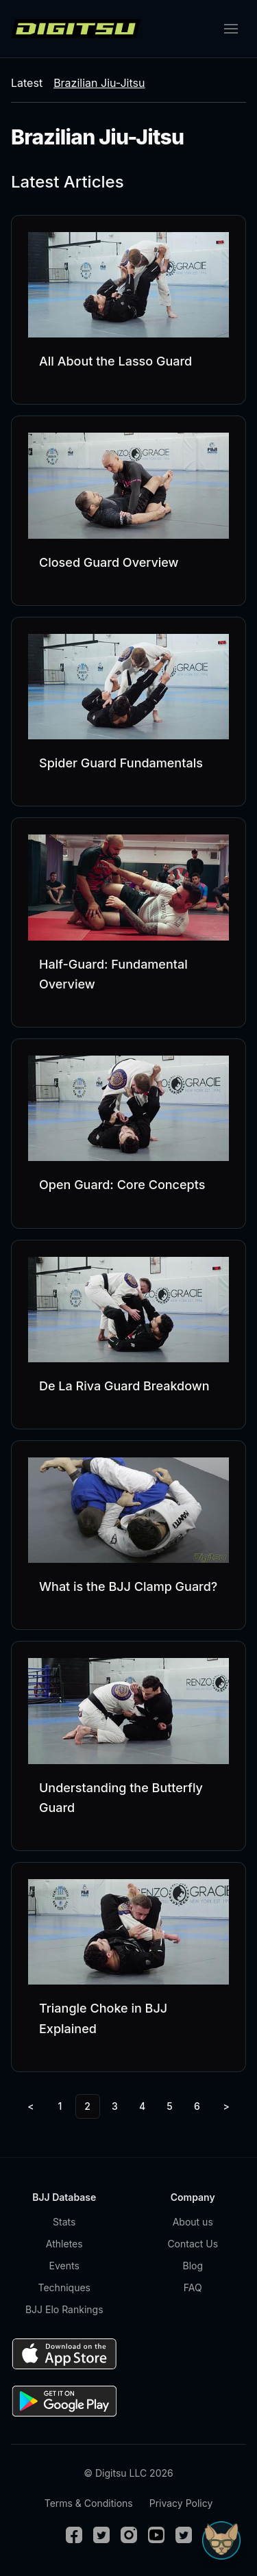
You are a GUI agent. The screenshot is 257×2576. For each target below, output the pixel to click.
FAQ (193, 2287)
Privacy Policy (181, 2503)
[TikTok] (183, 2535)
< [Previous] (30, 2106)
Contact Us (192, 2243)
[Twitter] (101, 2535)
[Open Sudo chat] (221, 2540)
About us (193, 2222)
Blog (192, 2265)
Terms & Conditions (89, 2503)
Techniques (64, 2287)
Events (64, 2265)
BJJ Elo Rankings (64, 2309)
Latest (26, 83)
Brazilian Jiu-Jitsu (99, 83)
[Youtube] (156, 2535)
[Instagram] (129, 2535)
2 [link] (87, 2106)
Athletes (64, 2243)
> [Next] (226, 2106)
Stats (64, 2222)
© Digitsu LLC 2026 (128, 2473)
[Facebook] (74, 2535)
